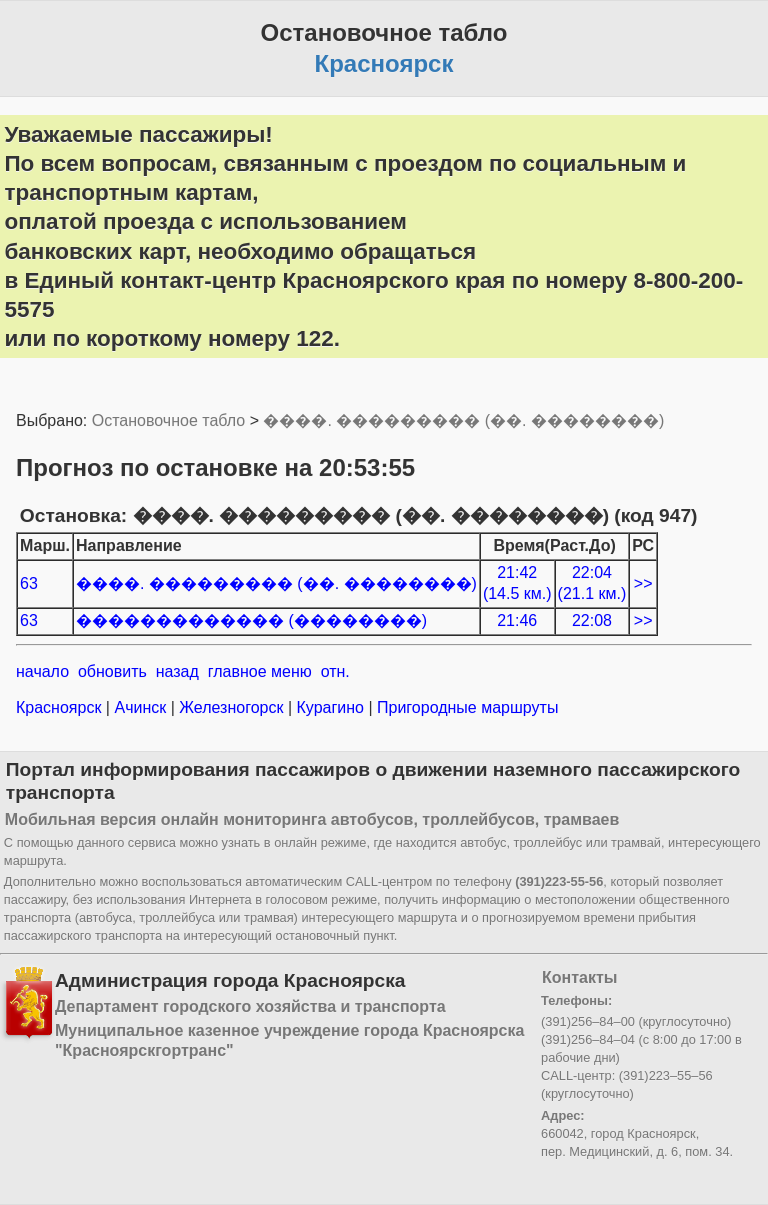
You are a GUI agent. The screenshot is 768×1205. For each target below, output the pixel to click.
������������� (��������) (251, 620)
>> (643, 583)
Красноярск (61, 707)
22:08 (592, 620)
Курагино (330, 707)
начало (42, 671)
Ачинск (140, 707)
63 (29, 583)
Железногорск (231, 707)
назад (177, 671)
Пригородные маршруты (466, 707)
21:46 (517, 620)
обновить (112, 671)
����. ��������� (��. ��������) (463, 420)
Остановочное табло (168, 420)
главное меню (260, 671)
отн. (335, 671)
